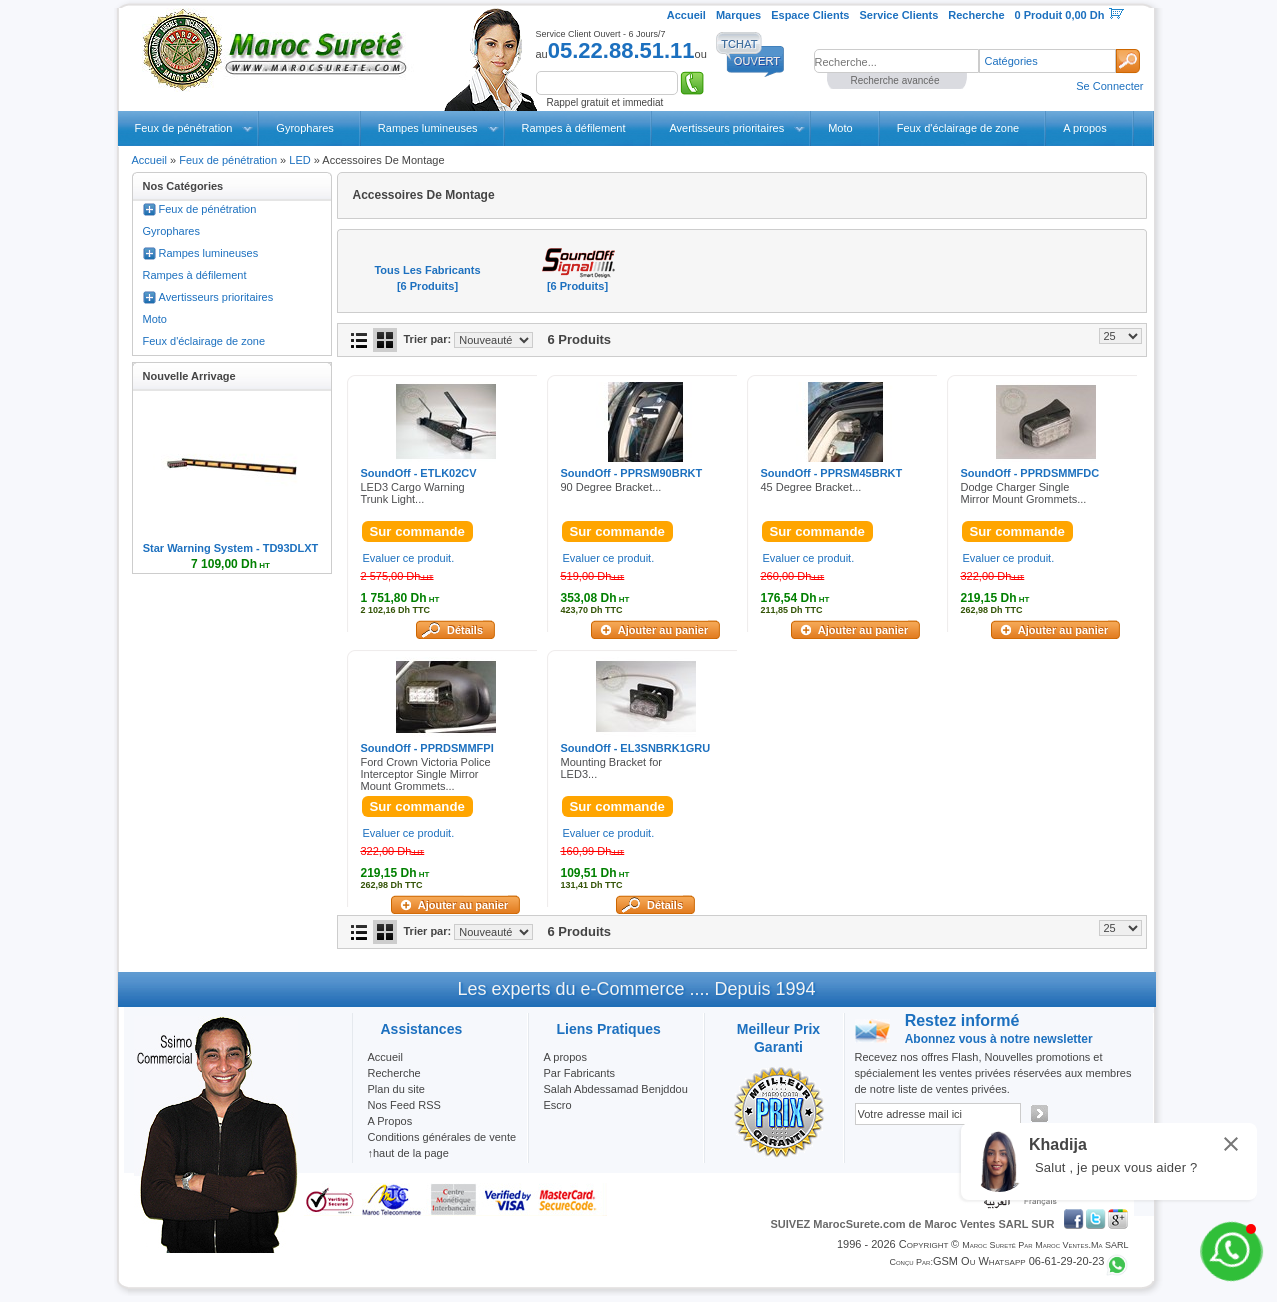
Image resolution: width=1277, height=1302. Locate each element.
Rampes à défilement (574, 128)
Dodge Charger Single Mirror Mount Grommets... (1024, 493)
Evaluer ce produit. (409, 558)
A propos (1084, 128)
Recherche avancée (895, 80)
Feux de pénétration (184, 128)
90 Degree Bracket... (611, 487)
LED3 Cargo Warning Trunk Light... (413, 493)
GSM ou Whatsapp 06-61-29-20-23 (1019, 1261)
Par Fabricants (580, 1073)
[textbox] (896, 61)
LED (299, 160)
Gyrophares (304, 128)
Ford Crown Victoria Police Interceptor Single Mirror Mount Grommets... (426, 774)
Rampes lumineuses (428, 128)
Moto (840, 128)
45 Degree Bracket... (811, 487)
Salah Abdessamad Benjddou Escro (616, 1097)
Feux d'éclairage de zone (958, 128)
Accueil (149, 160)
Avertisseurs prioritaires (726, 128)
